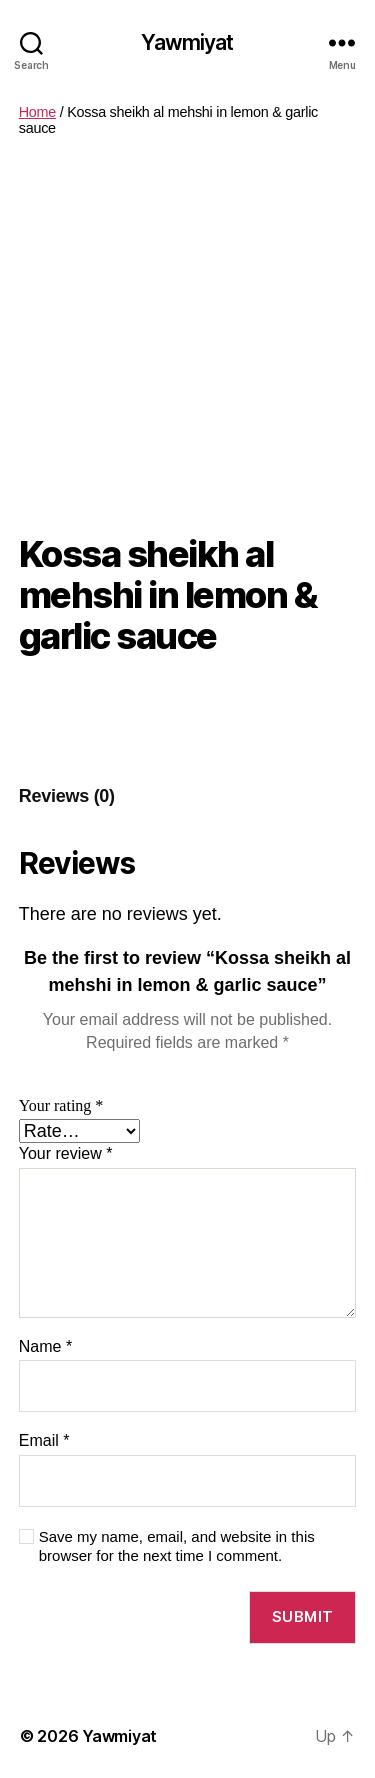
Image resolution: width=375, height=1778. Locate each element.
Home (37, 112)
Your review (66, 1153)
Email (44, 1440)
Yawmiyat (187, 42)
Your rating (61, 1106)
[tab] (67, 796)
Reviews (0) (67, 796)
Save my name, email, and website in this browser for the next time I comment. (177, 1546)
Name (45, 1346)
